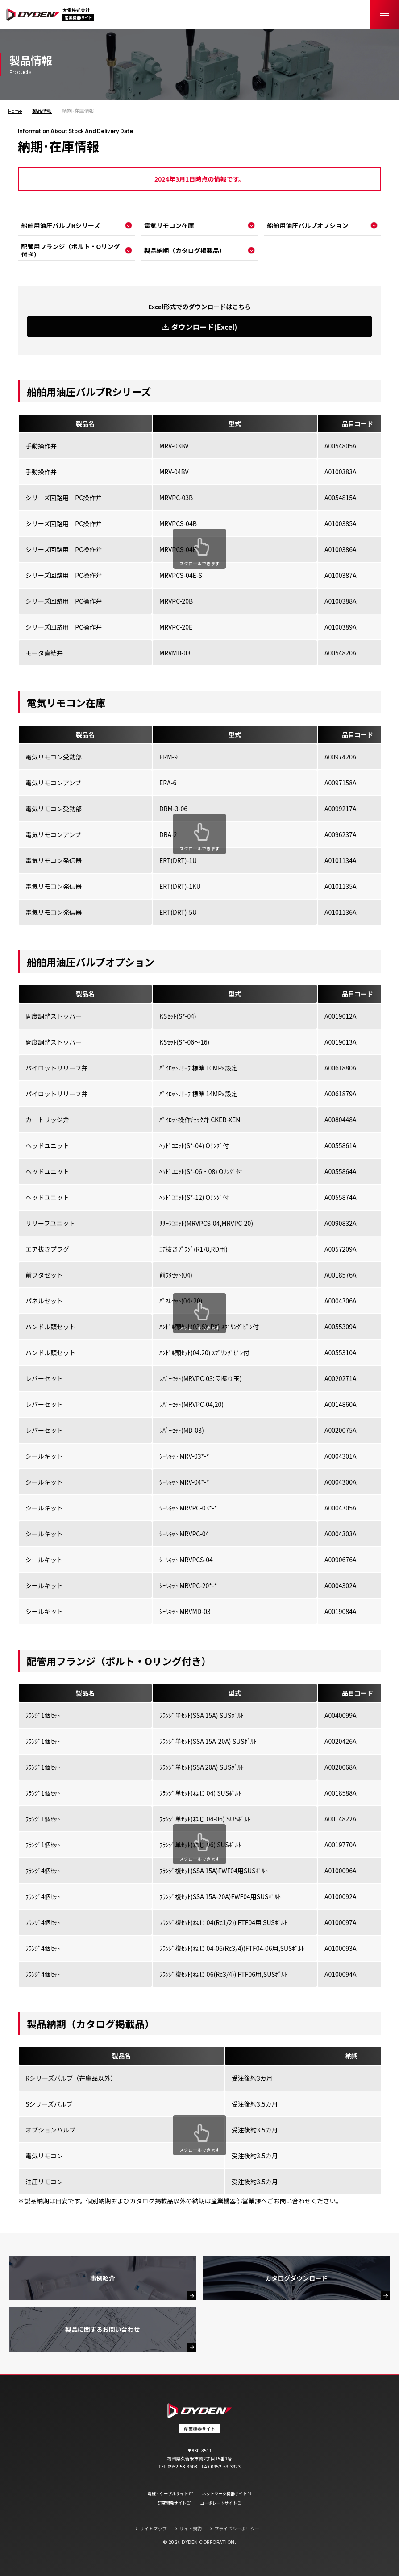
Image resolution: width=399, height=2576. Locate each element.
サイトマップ (153, 2528)
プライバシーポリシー (236, 2528)
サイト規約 (190, 2528)
